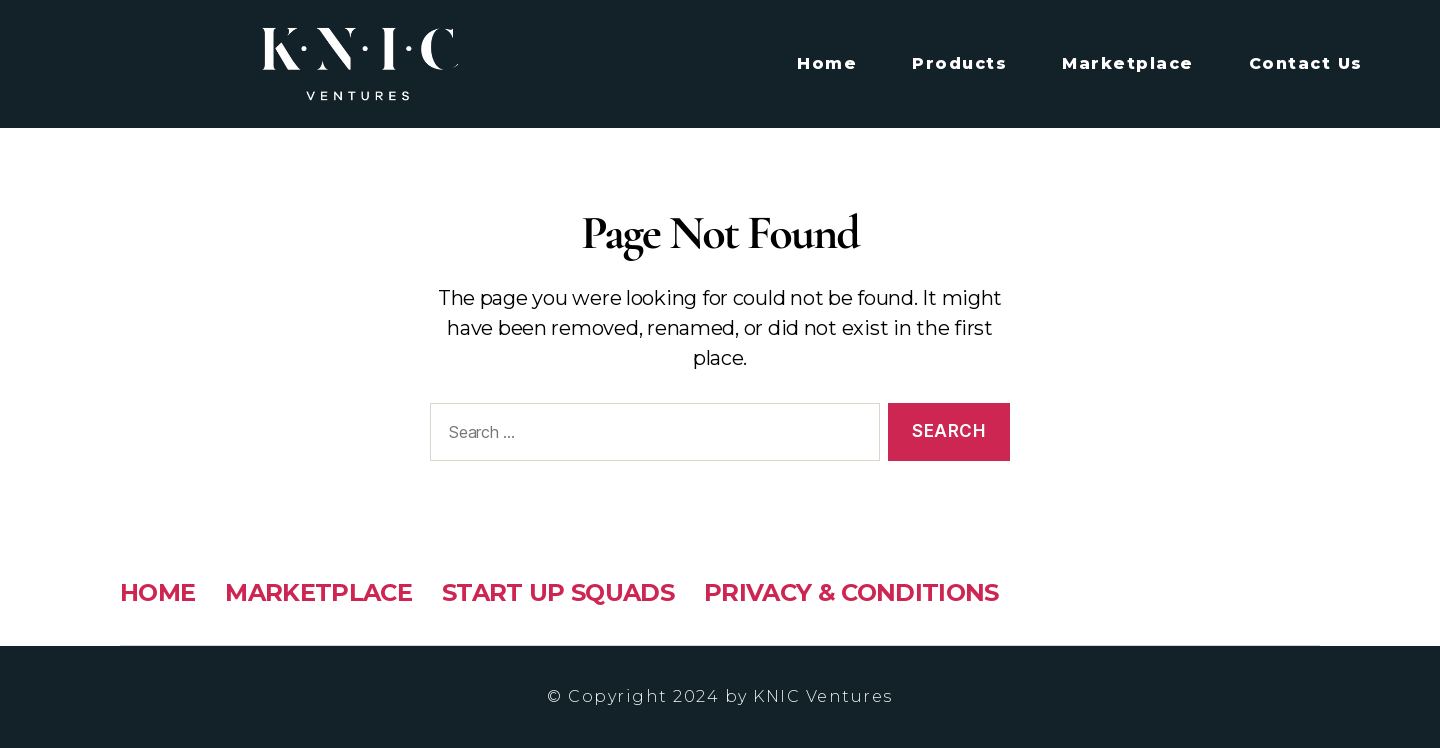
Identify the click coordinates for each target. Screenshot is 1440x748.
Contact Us (1306, 63)
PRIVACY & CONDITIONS (851, 592)
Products (959, 63)
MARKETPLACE (318, 592)
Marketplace (1128, 63)
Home (827, 63)
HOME (157, 592)
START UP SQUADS (558, 592)
